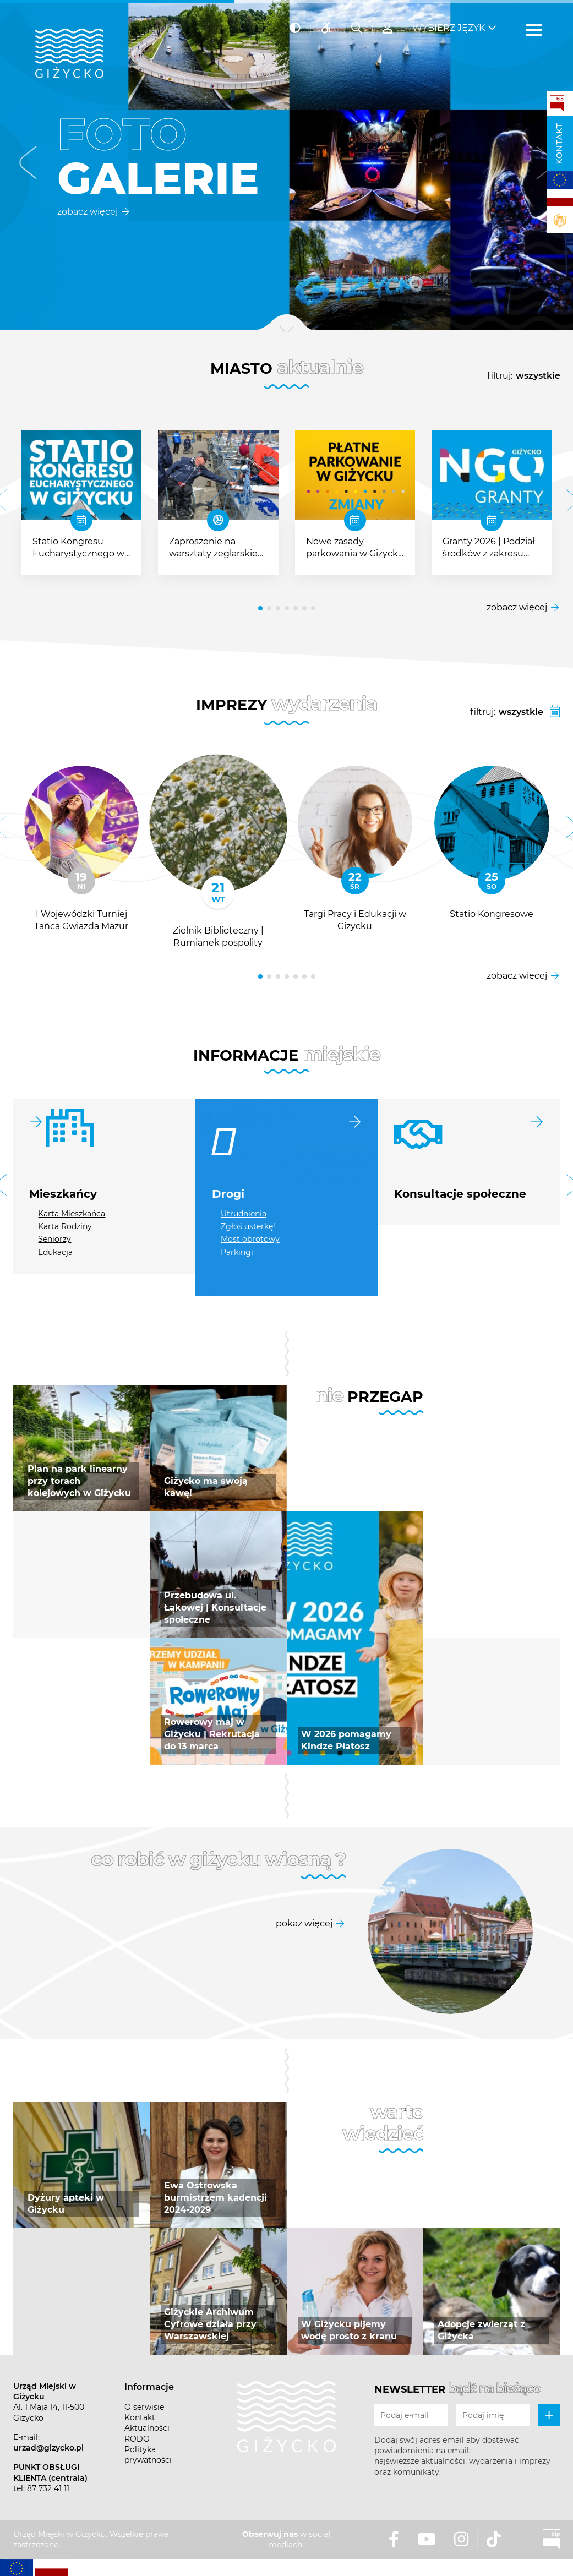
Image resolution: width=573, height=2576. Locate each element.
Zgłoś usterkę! (248, 1226)
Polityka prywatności (148, 2454)
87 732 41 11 (48, 2488)
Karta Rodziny (65, 1226)
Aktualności (147, 2428)
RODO (137, 2439)
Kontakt (559, 144)
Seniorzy (54, 1239)
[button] (28, 165)
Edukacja (55, 1252)
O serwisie (144, 2407)
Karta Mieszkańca (71, 1214)
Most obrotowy (250, 1239)
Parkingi (237, 1252)
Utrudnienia (243, 1214)
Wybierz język (448, 28)
